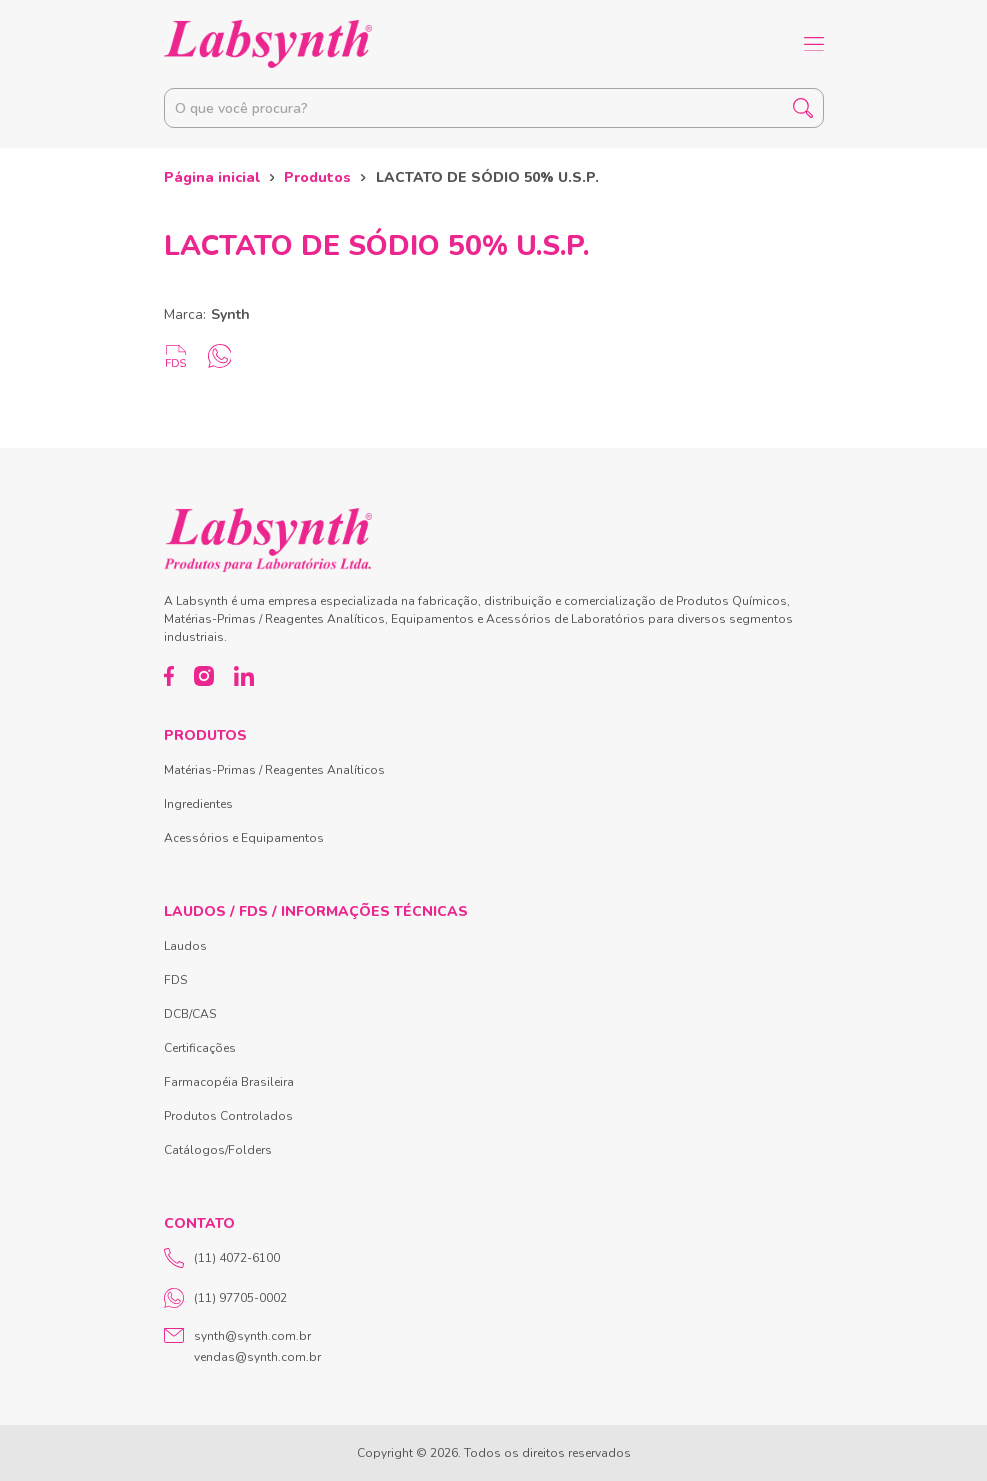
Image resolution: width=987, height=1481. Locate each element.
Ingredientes (198, 804)
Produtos (317, 177)
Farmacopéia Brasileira (229, 1082)
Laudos (185, 946)
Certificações (200, 1048)
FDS (175, 980)
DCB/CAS (190, 1014)
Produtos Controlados (228, 1116)
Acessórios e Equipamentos (244, 838)
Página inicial (212, 177)
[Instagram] (204, 676)
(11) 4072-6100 (222, 1258)
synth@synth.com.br (252, 1336)
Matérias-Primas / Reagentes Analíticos (274, 770)
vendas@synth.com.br (257, 1357)
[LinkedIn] (244, 676)
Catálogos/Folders (218, 1150)
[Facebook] (169, 676)
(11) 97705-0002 (225, 1298)
